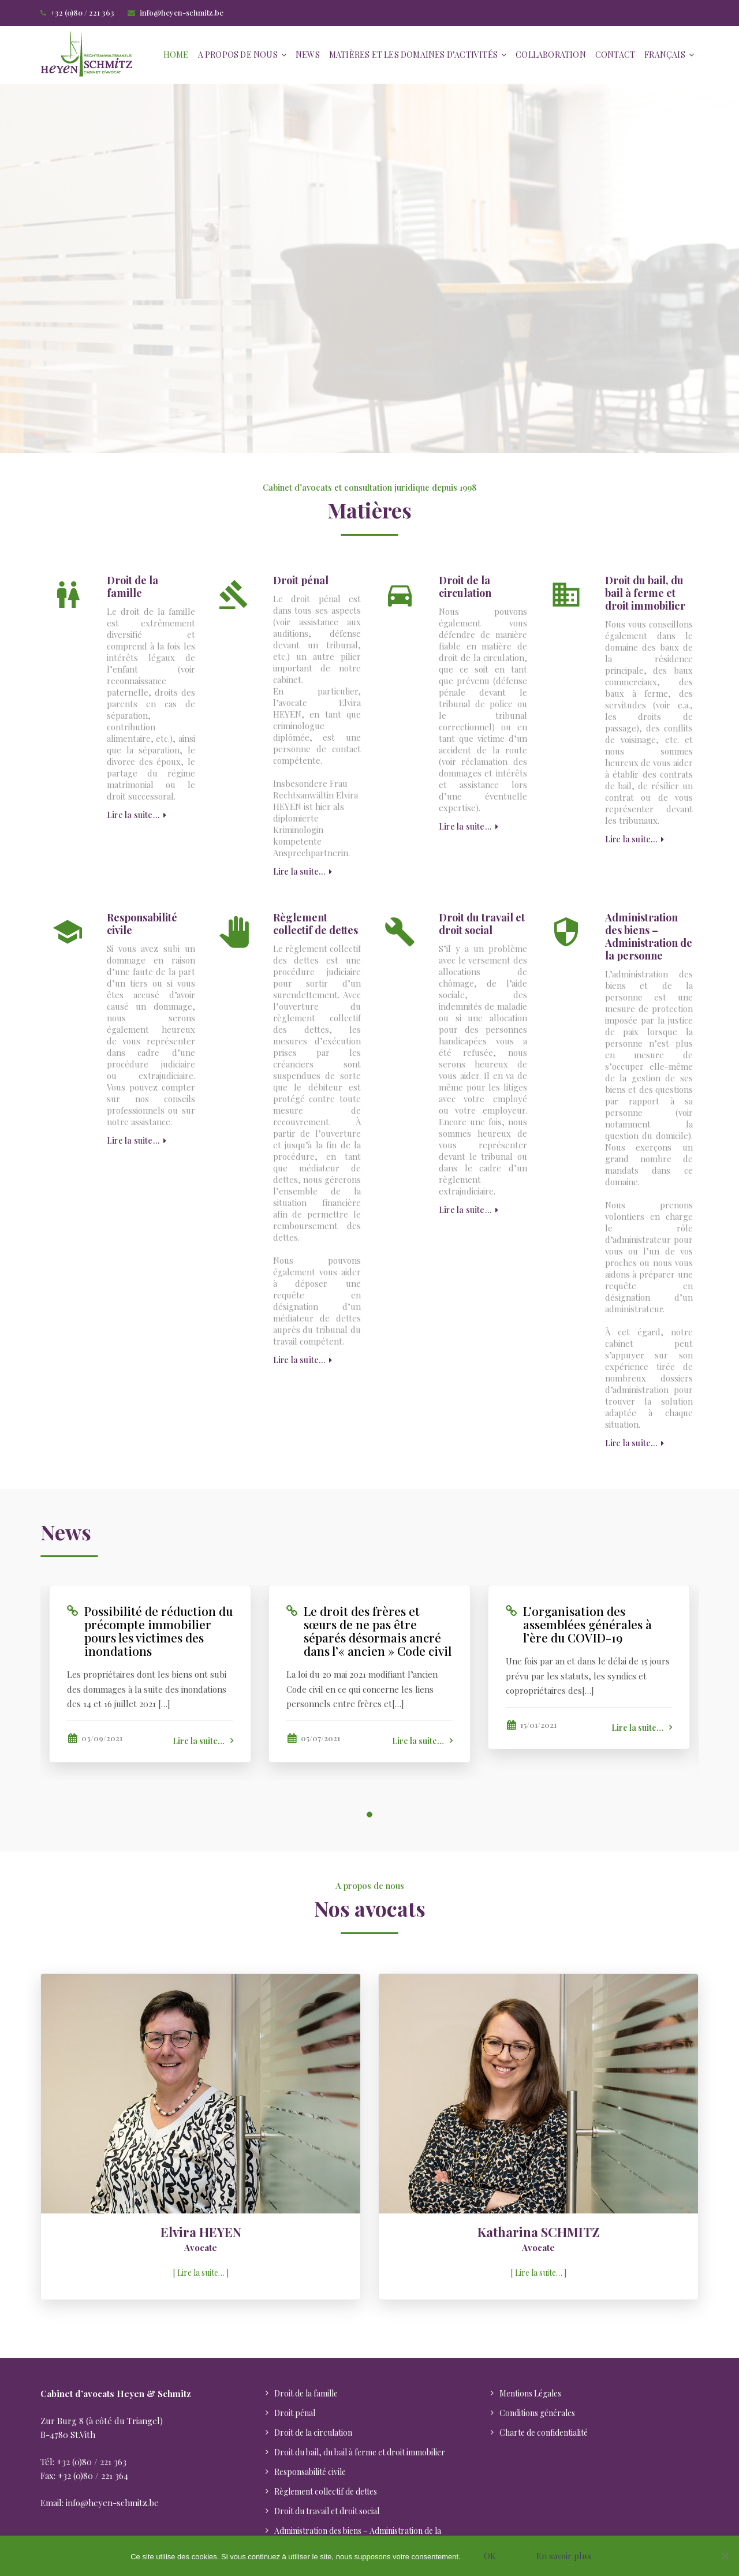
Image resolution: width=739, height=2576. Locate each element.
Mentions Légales (530, 2393)
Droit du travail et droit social (482, 923)
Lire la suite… (136, 814)
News (308, 54)
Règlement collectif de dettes (315, 923)
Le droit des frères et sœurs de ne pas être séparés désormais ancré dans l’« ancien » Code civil (377, 1630)
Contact (615, 54)
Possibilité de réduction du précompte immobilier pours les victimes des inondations (158, 1630)
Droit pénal (301, 580)
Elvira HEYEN (201, 2232)
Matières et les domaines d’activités (413, 54)
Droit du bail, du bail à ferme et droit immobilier (645, 593)
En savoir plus (563, 2556)
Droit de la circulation (465, 586)
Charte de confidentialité (543, 2432)
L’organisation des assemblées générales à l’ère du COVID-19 (587, 1624)
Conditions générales (537, 2412)
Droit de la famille (132, 586)
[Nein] (724, 2556)
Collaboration (551, 54)
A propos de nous (238, 54)
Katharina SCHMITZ (538, 2232)
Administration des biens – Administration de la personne (648, 936)
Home (176, 54)
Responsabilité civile (142, 923)
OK (490, 2556)
